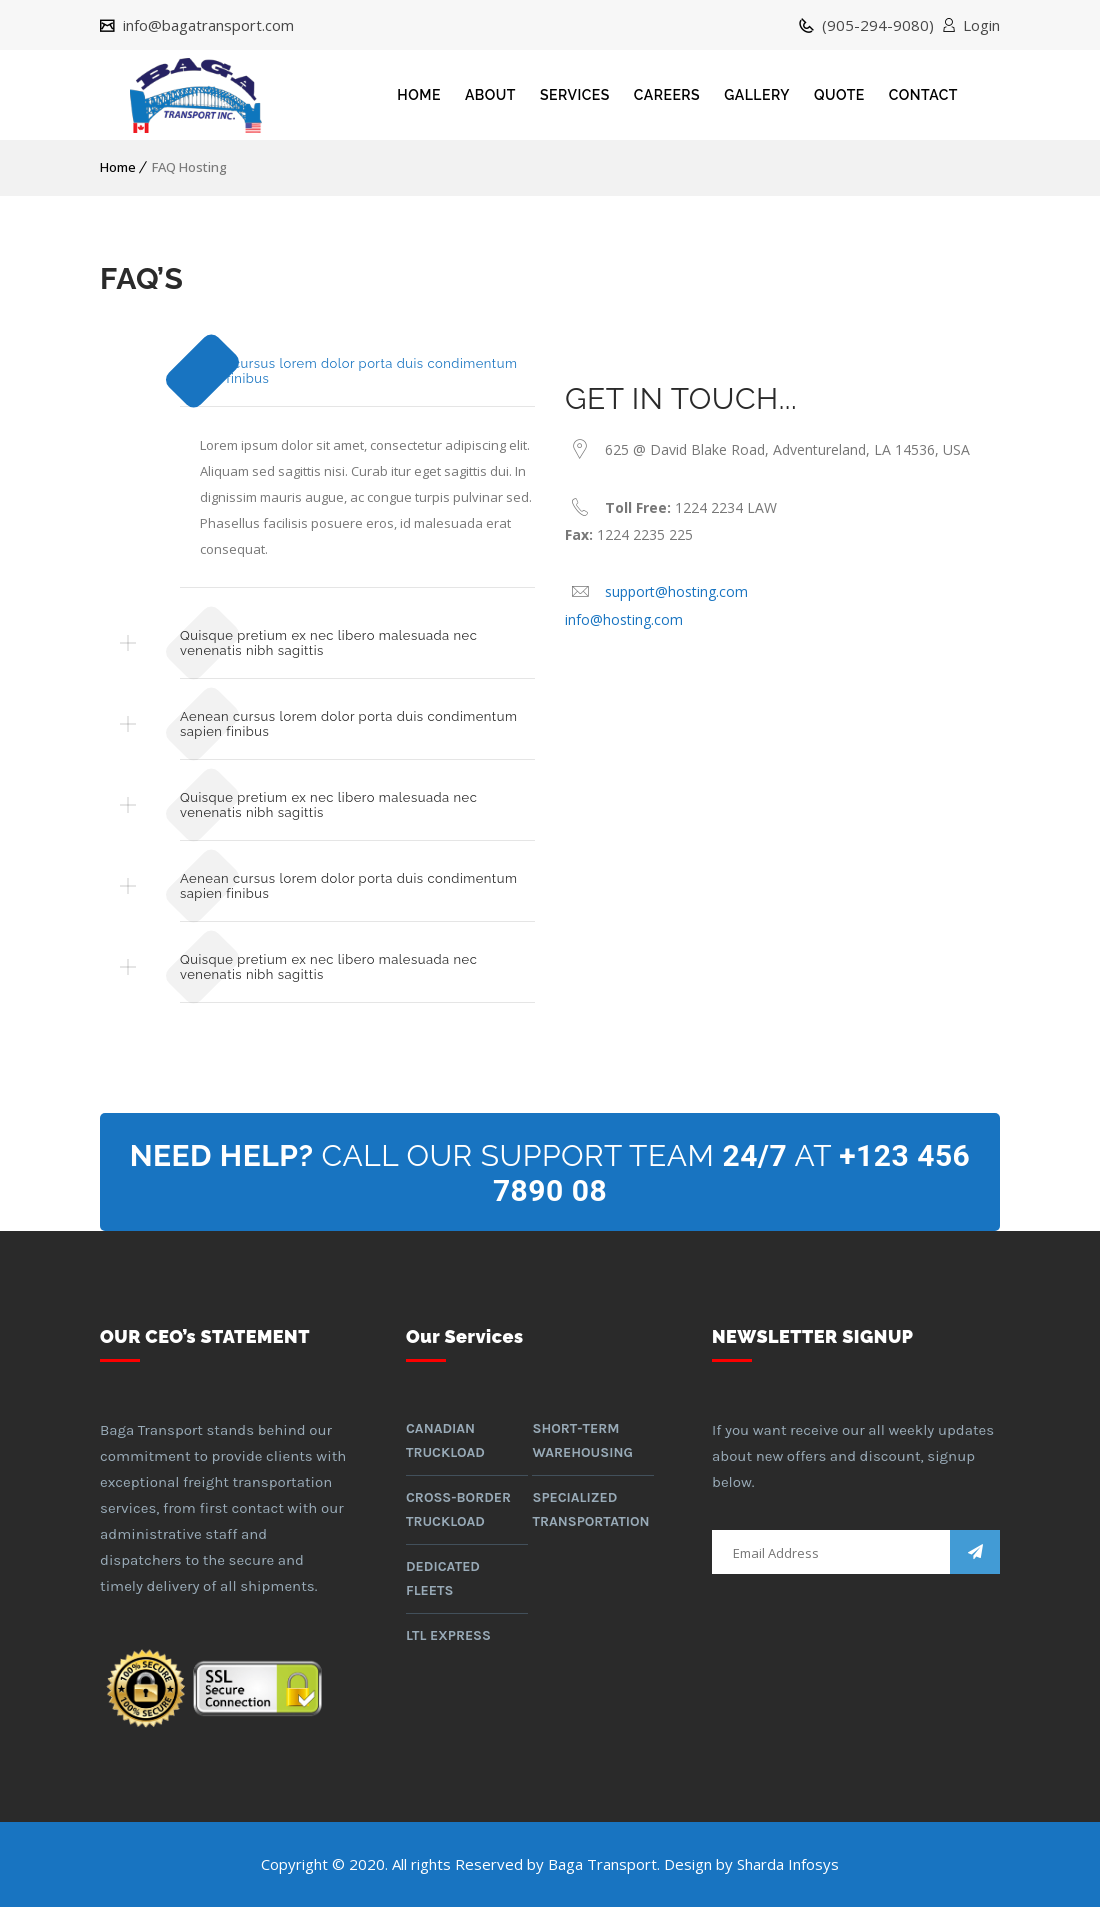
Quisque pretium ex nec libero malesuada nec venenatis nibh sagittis (328, 643)
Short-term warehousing (582, 1440)
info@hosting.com (624, 619)
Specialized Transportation (590, 1509)
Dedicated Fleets (443, 1578)
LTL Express (448, 1635)
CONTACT (923, 95)
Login (981, 25)
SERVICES (575, 95)
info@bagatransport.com (206, 25)
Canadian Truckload (445, 1440)
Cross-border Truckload (458, 1509)
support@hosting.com (676, 591)
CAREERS (667, 95)
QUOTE (839, 95)
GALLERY (757, 95)
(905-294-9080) (876, 25)
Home (118, 167)
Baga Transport (602, 1864)
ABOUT (490, 95)
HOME (419, 95)
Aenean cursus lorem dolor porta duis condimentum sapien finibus (348, 371)
